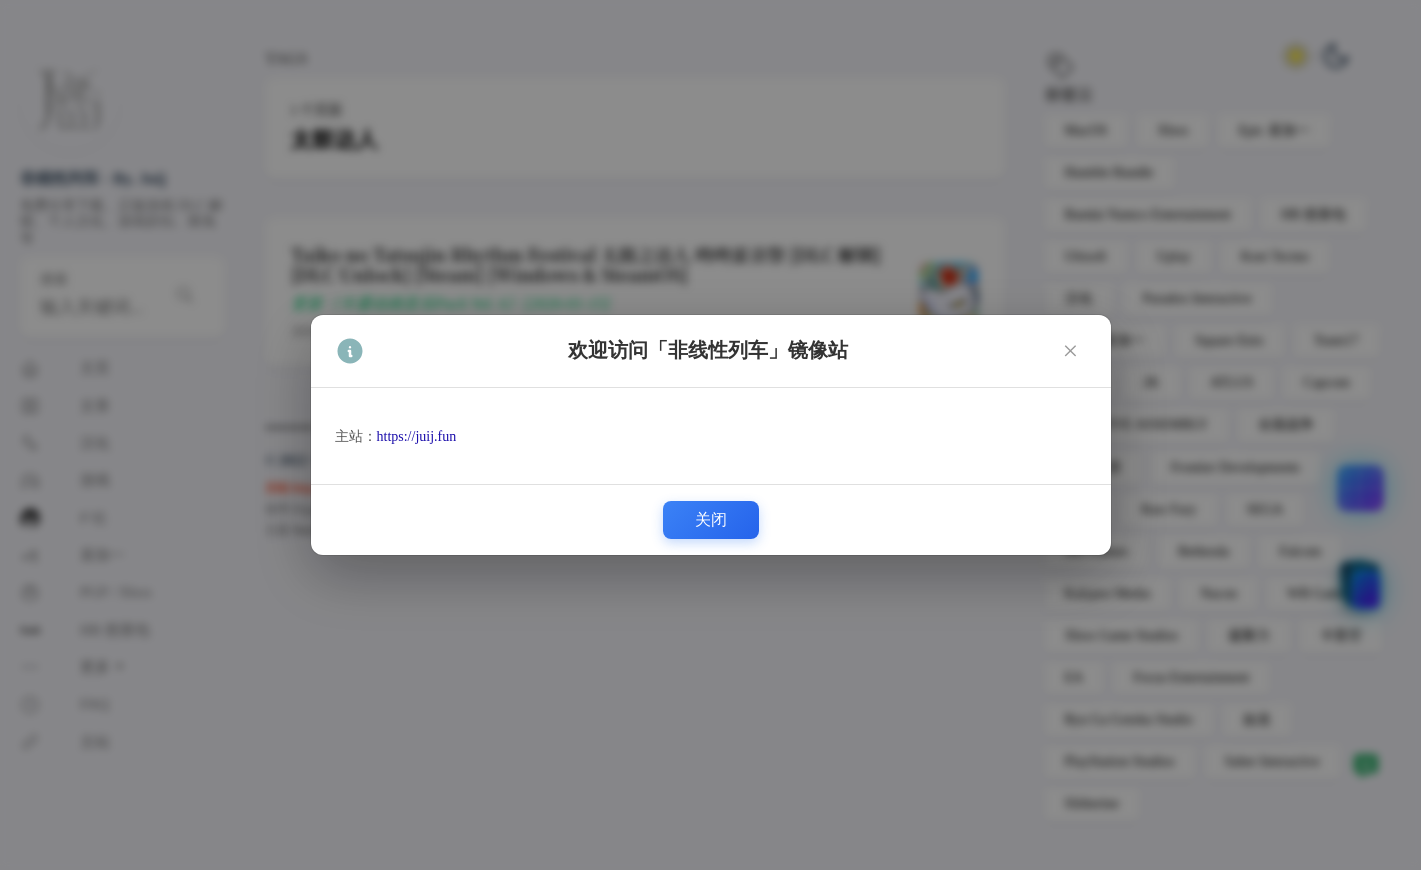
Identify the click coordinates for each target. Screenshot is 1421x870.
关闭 (711, 519)
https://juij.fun (417, 436)
